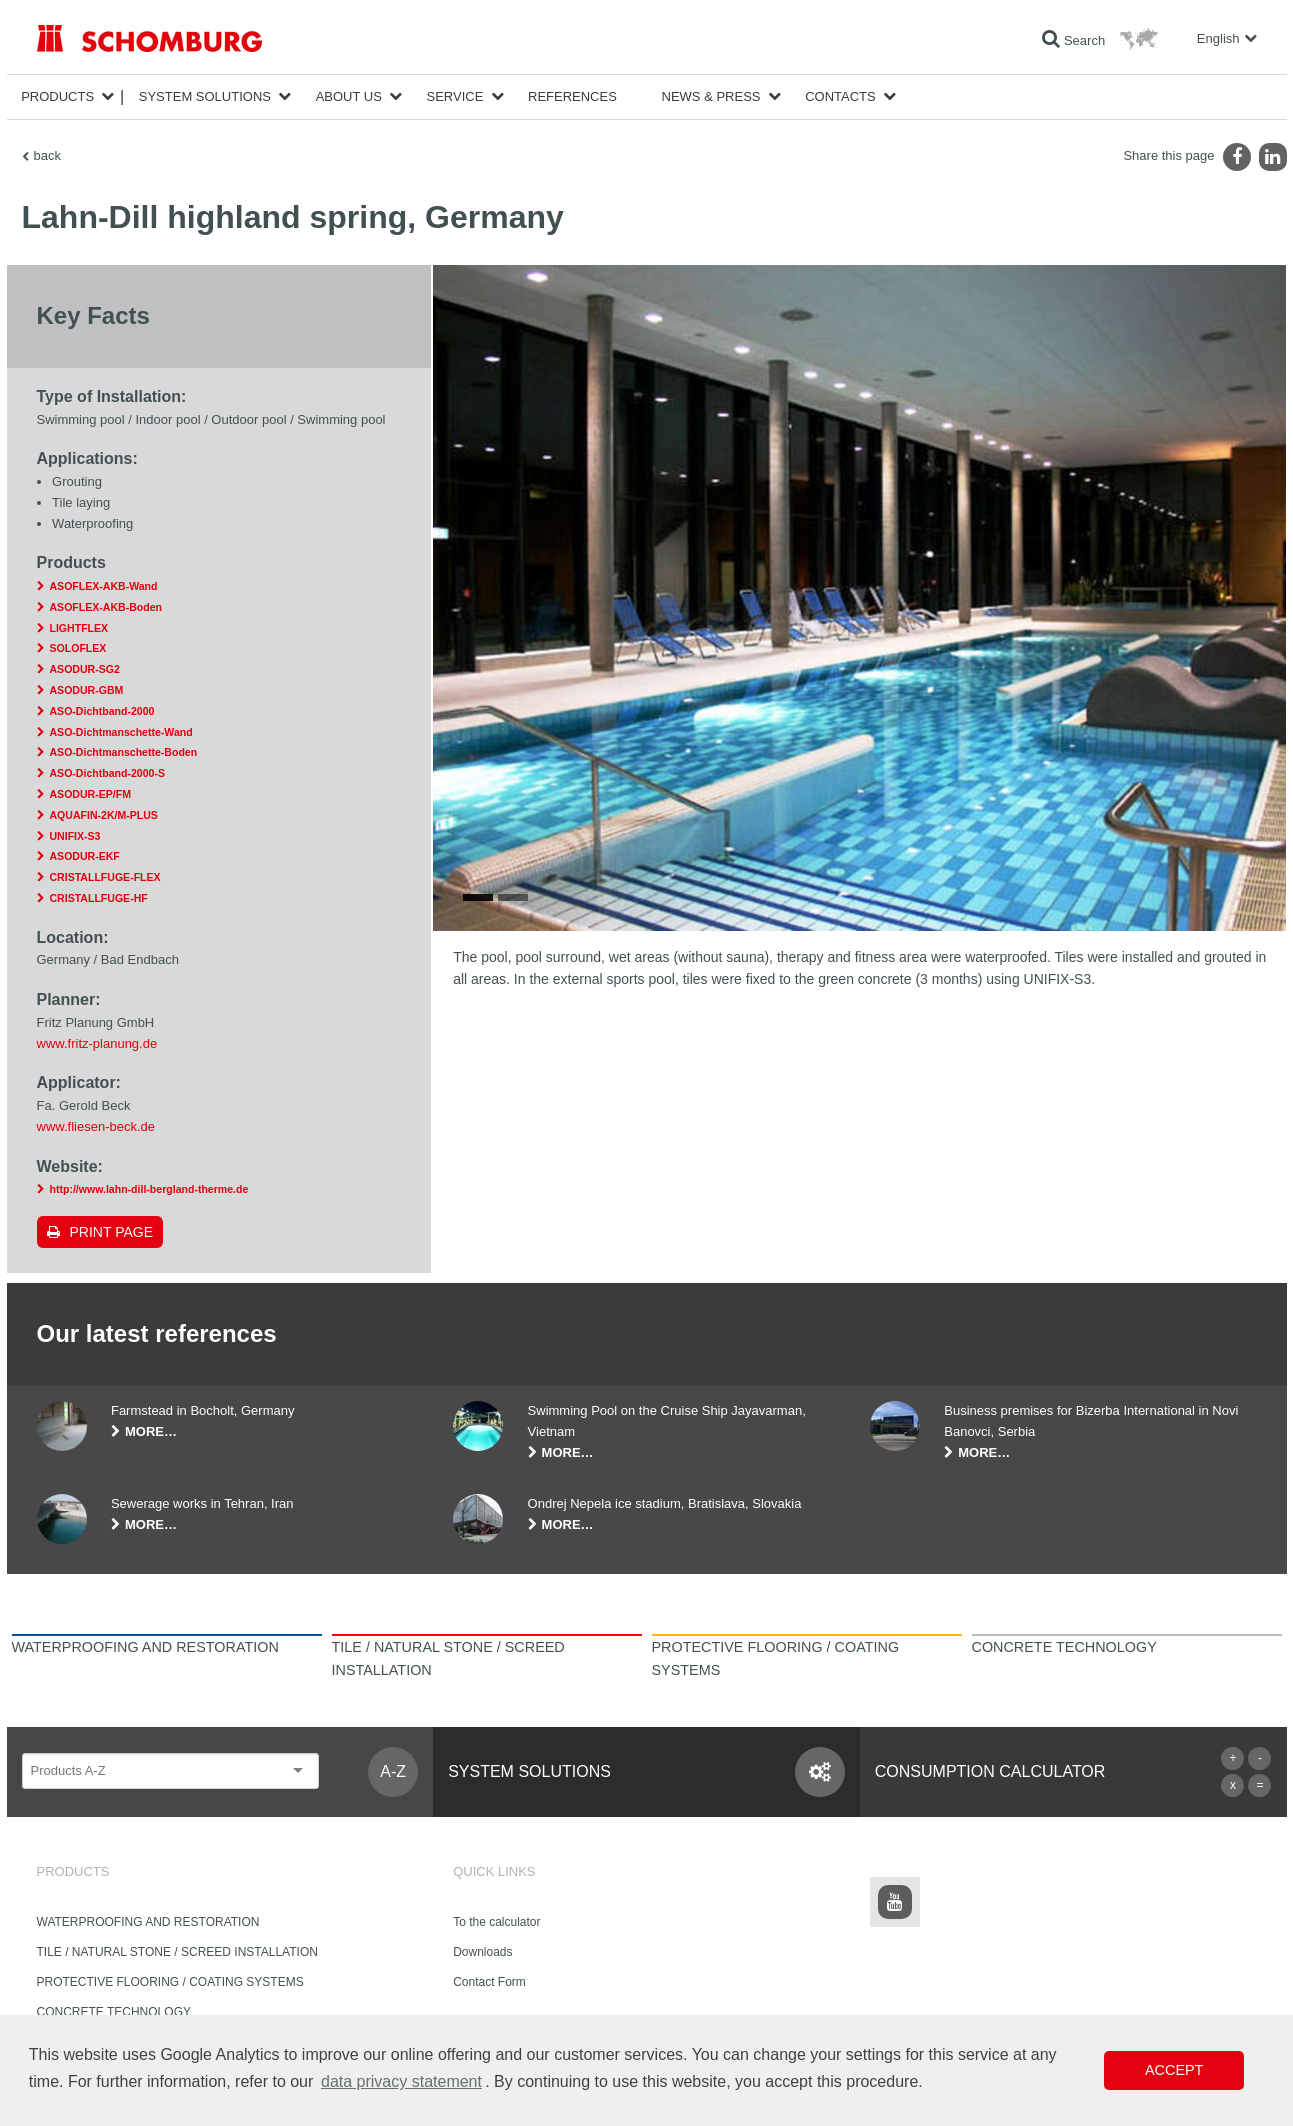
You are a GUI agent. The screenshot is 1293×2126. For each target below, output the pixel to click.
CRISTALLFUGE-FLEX (105, 877)
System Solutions (205, 96)
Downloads (482, 1952)
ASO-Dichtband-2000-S (107, 773)
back (47, 155)
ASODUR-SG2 (85, 669)
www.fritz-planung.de (97, 1043)
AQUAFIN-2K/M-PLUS (104, 815)
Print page (112, 1232)
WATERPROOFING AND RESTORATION (148, 1922)
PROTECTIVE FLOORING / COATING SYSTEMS (170, 1982)
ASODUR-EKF (85, 856)
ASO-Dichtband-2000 (102, 711)
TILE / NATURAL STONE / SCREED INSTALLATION (177, 1952)
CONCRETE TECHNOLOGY (114, 2012)
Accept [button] (1174, 2070)
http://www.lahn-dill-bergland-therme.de (149, 1189)
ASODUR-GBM (87, 690)
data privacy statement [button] (401, 2081)
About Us (349, 96)
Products (57, 96)
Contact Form (489, 1982)
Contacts (840, 96)
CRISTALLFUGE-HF (99, 898)
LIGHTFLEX (79, 628)
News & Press (711, 96)
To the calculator (496, 1922)
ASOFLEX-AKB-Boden (106, 607)
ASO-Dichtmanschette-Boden (124, 752)
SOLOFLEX (78, 648)
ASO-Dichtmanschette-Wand (121, 732)
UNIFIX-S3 (75, 836)
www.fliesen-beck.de (96, 1126)
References (572, 96)
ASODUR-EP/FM (90, 794)
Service (455, 96)
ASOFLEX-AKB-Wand (104, 586)
